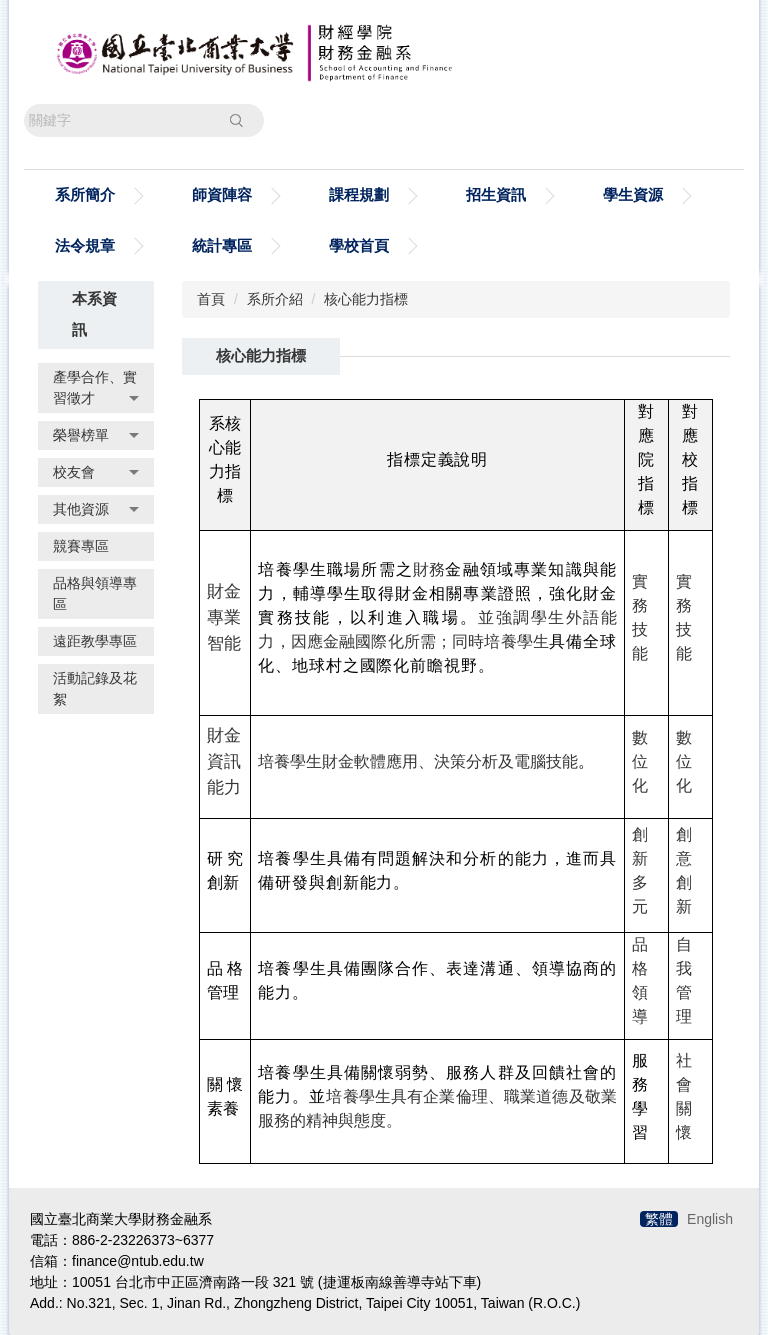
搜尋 (236, 120)
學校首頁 (359, 245)
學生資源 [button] (633, 194)
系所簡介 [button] (85, 194)
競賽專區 (81, 546)
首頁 (211, 299)
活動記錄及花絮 (95, 688)
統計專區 (222, 245)
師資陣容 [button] (222, 194)
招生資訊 (496, 194)
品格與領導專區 (95, 593)
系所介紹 (275, 299)
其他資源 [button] (96, 509)
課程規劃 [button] (359, 194)
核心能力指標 (366, 299)
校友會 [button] (96, 472)
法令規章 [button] (85, 245)
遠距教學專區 (95, 641)
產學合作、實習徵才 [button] (96, 387)
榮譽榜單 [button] (96, 435)
